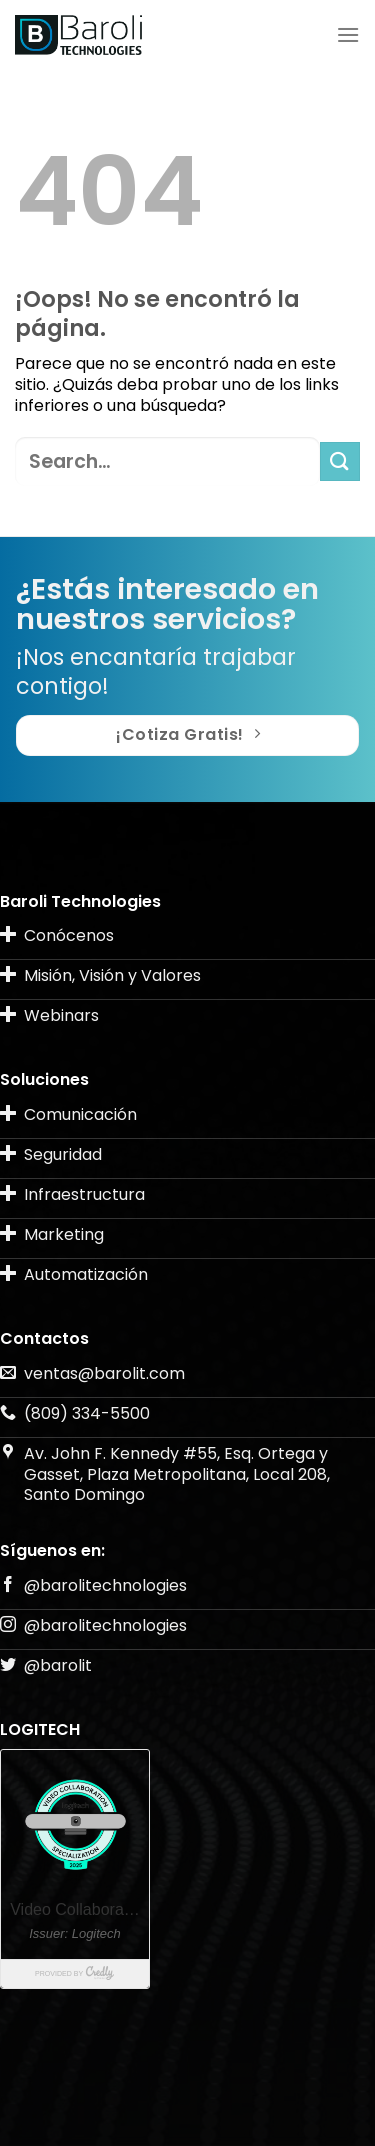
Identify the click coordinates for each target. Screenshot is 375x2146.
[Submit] (340, 461)
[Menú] (348, 34)
